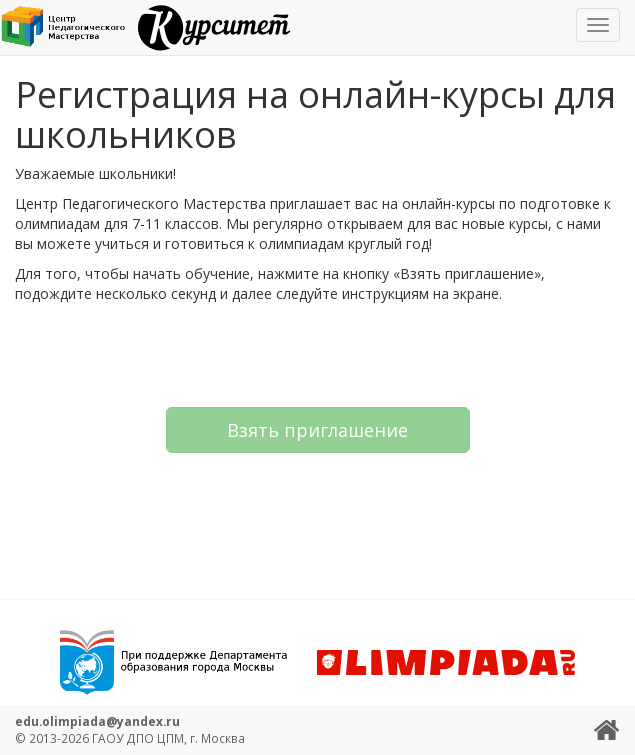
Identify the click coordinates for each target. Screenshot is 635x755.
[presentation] (318, 353)
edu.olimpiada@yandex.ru (97, 721)
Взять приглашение (317, 430)
